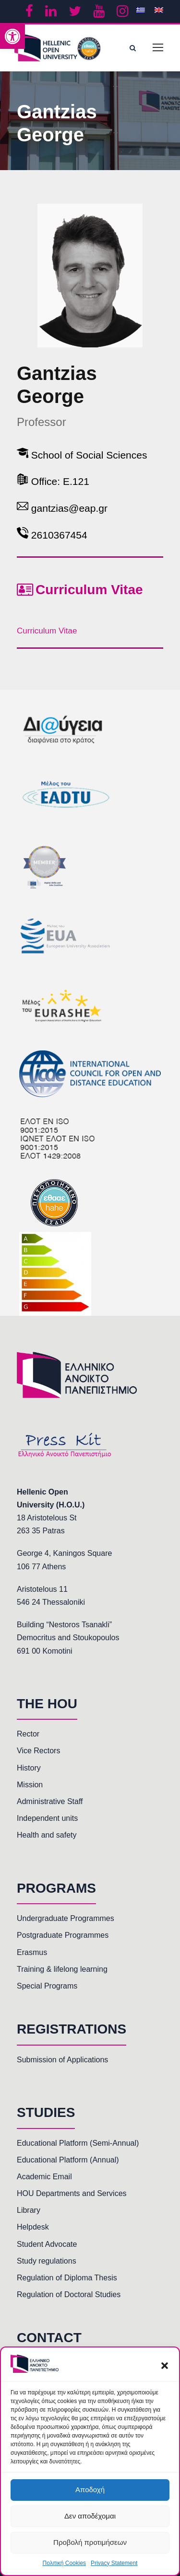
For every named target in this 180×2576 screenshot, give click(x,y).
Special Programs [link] (47, 1986)
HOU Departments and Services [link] (72, 2193)
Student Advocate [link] (47, 2244)
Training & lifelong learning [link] (62, 1969)
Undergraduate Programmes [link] (65, 1918)
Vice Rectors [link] (38, 1751)
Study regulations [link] (46, 2261)
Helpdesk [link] (33, 2227)
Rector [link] (28, 1734)
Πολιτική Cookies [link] (64, 2563)
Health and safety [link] (47, 1835)
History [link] (29, 1768)
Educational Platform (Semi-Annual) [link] (78, 2143)
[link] (12, 36)
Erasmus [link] (32, 1952)
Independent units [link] (47, 1818)
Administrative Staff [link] (50, 1801)
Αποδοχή (90, 2489)
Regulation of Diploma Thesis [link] (67, 2278)
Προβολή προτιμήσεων (90, 2542)
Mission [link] (30, 1785)
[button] (164, 2365)
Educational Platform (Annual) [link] (68, 2160)
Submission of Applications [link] (62, 2060)
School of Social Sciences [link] (89, 454)
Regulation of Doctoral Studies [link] (68, 2294)
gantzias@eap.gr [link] (69, 508)
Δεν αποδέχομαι (90, 2516)
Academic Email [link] (44, 2177)
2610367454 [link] (59, 534)
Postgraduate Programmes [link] (62, 1935)
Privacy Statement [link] (114, 2563)
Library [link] (28, 2210)
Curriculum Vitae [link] (47, 630)
